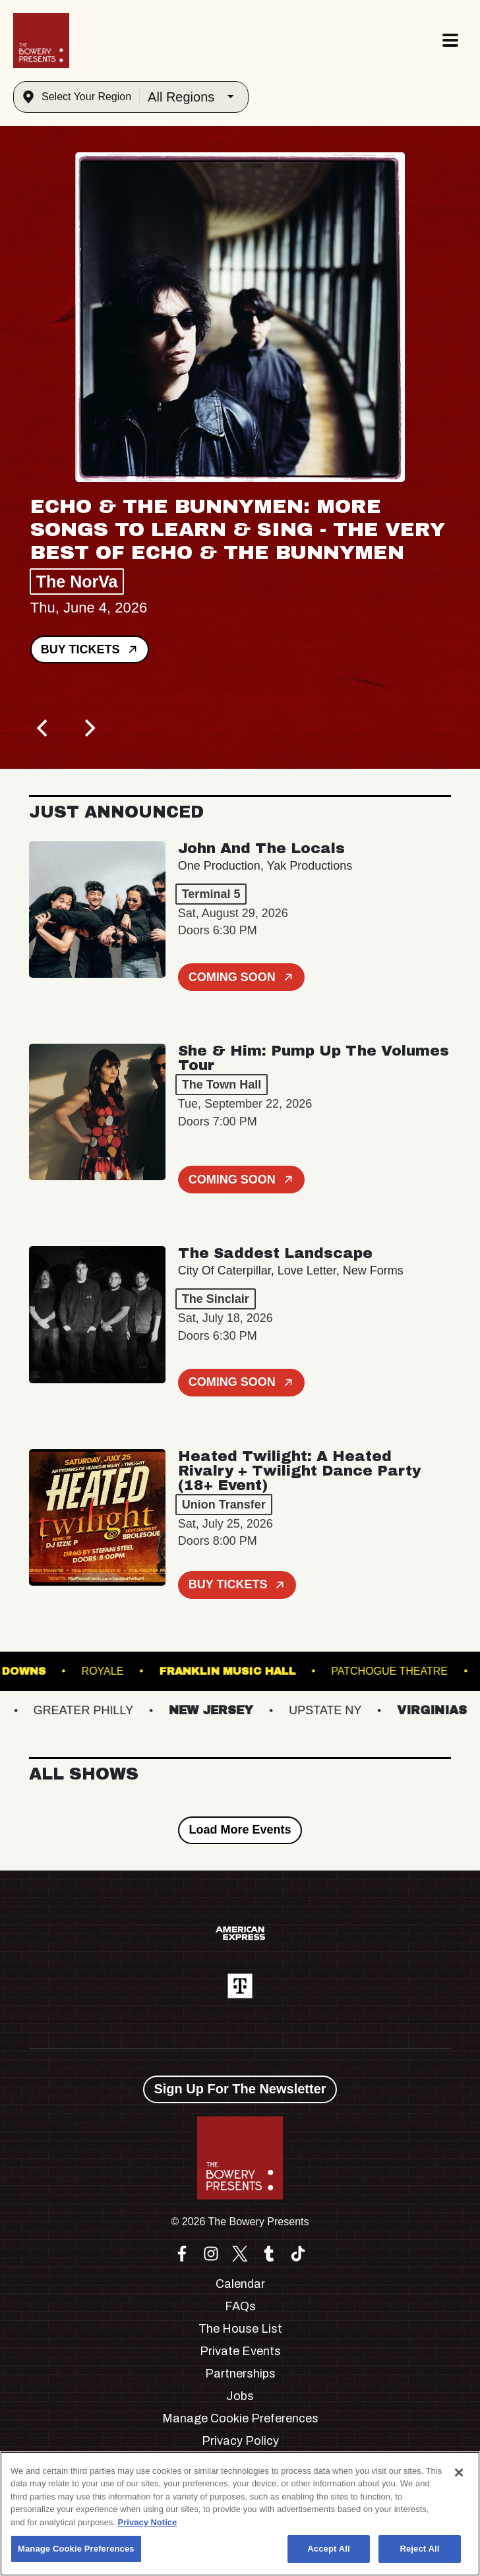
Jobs (240, 2396)
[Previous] (43, 727)
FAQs (240, 2306)
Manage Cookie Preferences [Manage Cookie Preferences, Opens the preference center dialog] (76, 2549)
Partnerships (240, 2373)
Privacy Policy (240, 2440)
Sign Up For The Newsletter (240, 2089)
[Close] (458, 2472)
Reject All (419, 2549)
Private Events (240, 2351)
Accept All (328, 2549)
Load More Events (240, 1829)
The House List (240, 2328)
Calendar (240, 2284)
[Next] (88, 727)
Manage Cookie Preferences (240, 2418)
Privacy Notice (147, 2522)
